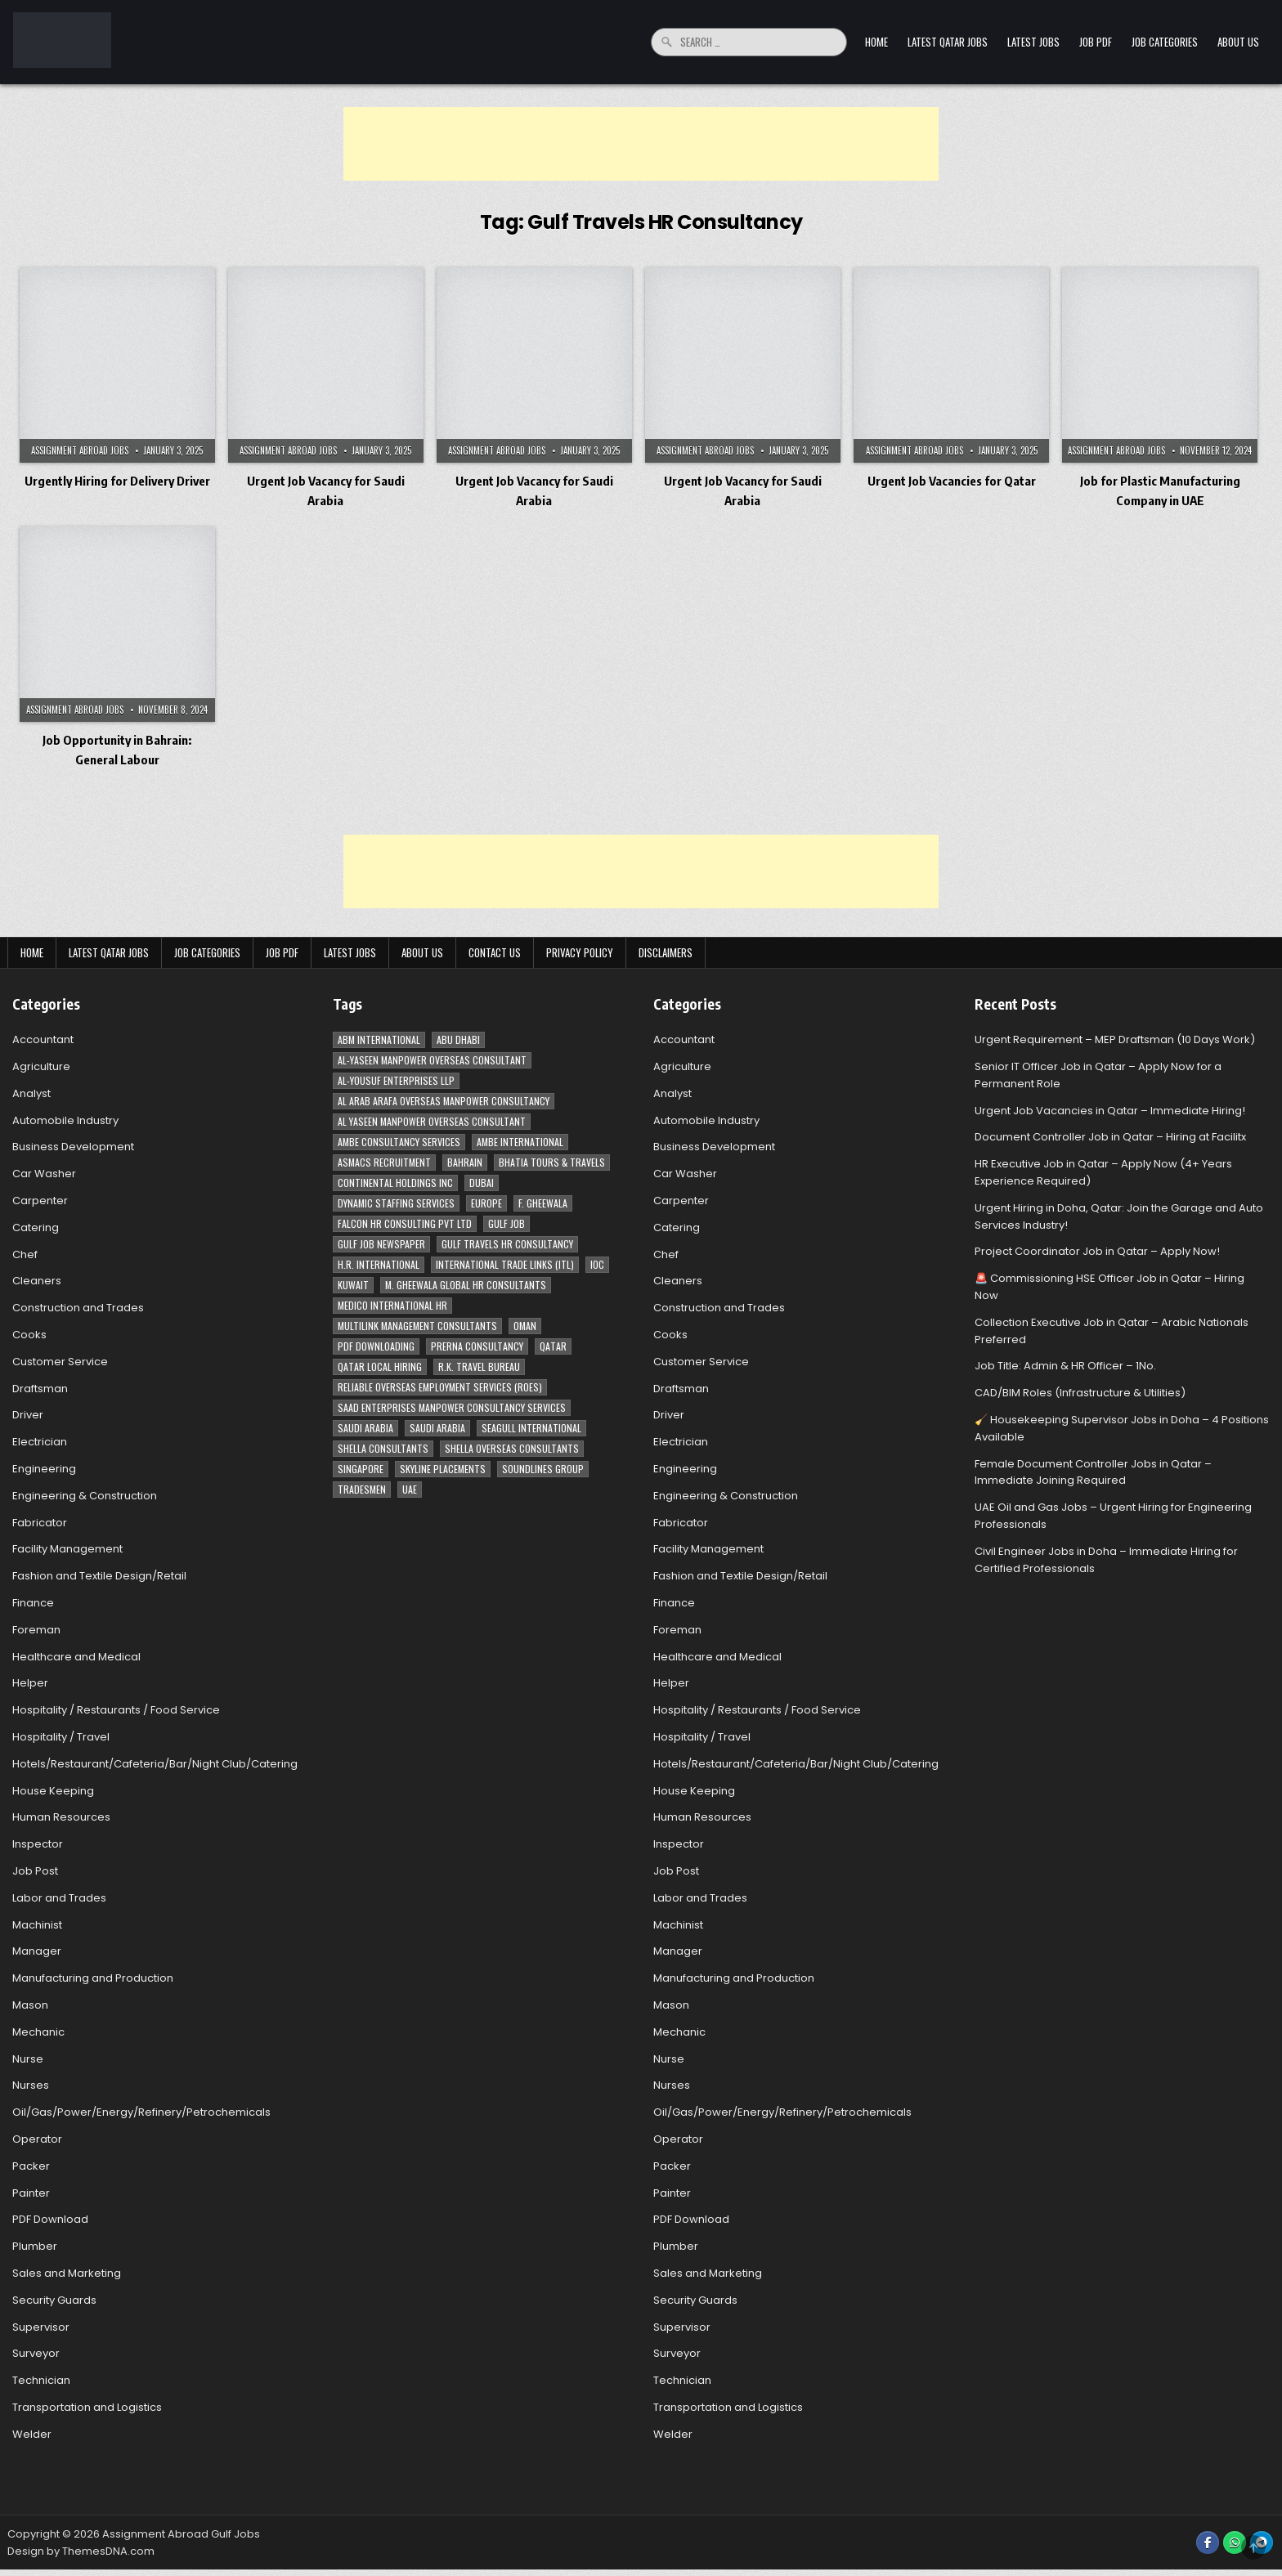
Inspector (37, 1844)
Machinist (37, 1925)
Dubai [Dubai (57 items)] (481, 1182)
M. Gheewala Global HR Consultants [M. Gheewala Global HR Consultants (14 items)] (465, 1285)
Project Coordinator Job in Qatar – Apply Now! (1097, 1251)
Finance (33, 1603)
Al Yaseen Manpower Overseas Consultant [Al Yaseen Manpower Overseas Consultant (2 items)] (432, 1121)
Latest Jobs (1033, 42)
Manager (36, 1951)
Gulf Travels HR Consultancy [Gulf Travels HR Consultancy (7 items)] (507, 1244)
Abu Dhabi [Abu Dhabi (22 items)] (458, 1039)
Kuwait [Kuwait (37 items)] (353, 1285)
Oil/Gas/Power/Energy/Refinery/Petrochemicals (141, 2112)
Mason (30, 2005)
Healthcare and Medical (76, 1656)
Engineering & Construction (84, 1495)
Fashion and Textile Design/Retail (99, 1576)
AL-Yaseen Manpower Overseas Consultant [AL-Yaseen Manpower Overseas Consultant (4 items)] (432, 1060)
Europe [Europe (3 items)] (486, 1203)
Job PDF (1095, 42)
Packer (31, 2166)
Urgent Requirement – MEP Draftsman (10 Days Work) (1115, 1039)
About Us (1238, 42)
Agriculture (41, 1066)
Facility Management (67, 1549)
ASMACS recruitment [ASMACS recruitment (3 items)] (384, 1162)
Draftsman (40, 1388)
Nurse (27, 2059)
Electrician (39, 1441)
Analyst (31, 1093)
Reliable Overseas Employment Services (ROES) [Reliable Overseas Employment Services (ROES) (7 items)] (440, 1387)
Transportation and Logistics (87, 2407)
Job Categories (1165, 42)
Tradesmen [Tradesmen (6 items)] (362, 1489)
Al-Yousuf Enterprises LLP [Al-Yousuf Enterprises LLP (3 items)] (396, 1080)
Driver (27, 1414)
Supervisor (40, 2327)
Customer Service (60, 1361)
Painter (31, 2193)
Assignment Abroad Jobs (79, 450)
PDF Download (50, 2219)
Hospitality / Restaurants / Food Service (116, 1710)
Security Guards (54, 2300)
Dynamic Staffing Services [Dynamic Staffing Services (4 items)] (396, 1203)
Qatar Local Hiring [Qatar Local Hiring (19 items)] (380, 1366)
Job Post (35, 1871)
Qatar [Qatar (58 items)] (553, 1346)
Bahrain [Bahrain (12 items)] (464, 1162)
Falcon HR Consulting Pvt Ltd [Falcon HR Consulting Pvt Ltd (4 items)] (405, 1223)
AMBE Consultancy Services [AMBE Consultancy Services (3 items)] (399, 1142)
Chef (25, 1254)
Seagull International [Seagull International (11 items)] (531, 1428)
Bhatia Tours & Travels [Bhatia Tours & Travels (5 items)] (552, 1162)
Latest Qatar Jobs (948, 42)
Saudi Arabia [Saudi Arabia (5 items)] (437, 1428)
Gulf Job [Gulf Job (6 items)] (506, 1223)
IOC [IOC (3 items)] (597, 1264)
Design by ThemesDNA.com (81, 2551)
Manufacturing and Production (92, 1978)
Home (876, 42)
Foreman (36, 1629)
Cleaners (36, 1280)
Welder (32, 2434)
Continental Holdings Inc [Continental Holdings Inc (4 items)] (395, 1182)
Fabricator (39, 1522)
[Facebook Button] (1207, 2542)
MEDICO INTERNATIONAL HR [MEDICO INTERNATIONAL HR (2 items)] (392, 1305)
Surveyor (36, 2353)
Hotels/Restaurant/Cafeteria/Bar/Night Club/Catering (155, 1764)
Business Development (73, 1146)
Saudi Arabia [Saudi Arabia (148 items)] (365, 1428)
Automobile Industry (65, 1120)
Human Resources (61, 1817)
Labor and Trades (59, 1898)
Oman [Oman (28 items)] (524, 1326)
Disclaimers (666, 952)
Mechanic (38, 2032)
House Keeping (53, 1791)
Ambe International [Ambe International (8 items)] (520, 1142)
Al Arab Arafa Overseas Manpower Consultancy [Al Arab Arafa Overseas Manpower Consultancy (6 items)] (443, 1101)
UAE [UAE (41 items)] (409, 1489)
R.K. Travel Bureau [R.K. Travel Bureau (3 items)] (479, 1366)
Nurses (30, 2085)
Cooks (29, 1334)
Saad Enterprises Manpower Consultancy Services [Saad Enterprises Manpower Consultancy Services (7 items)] (452, 1407)
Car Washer (44, 1173)
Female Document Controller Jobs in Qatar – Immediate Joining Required (1093, 1472)
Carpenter (40, 1200)
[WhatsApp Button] (1234, 2542)
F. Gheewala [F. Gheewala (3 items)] (542, 1203)
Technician (41, 2380)
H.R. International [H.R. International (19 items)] (378, 1264)
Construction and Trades (78, 1307)
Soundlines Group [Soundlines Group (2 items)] (543, 1469)
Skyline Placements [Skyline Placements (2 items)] (443, 1469)
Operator (37, 2139)
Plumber (34, 2246)
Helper (30, 1683)
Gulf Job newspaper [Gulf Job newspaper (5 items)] (381, 1244)
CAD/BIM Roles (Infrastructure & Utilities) (1080, 1392)
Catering (35, 1227)
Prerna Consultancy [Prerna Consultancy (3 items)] (477, 1346)
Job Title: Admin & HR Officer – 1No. (1065, 1365)
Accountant (43, 1039)
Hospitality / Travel (61, 1737)
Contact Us (494, 952)
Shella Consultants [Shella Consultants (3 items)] (383, 1448)
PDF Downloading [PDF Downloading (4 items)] (376, 1346)
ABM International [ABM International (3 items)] (379, 1039)
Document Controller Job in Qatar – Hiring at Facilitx (1110, 1137)
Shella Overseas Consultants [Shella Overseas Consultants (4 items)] (512, 1448)
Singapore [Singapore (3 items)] (360, 1469)
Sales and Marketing (66, 2273)
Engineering (44, 1468)
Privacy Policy (579, 952)
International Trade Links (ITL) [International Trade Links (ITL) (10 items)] (505, 1264)
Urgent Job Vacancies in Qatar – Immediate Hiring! (1110, 1110)
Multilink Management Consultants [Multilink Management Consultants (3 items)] (417, 1326)
